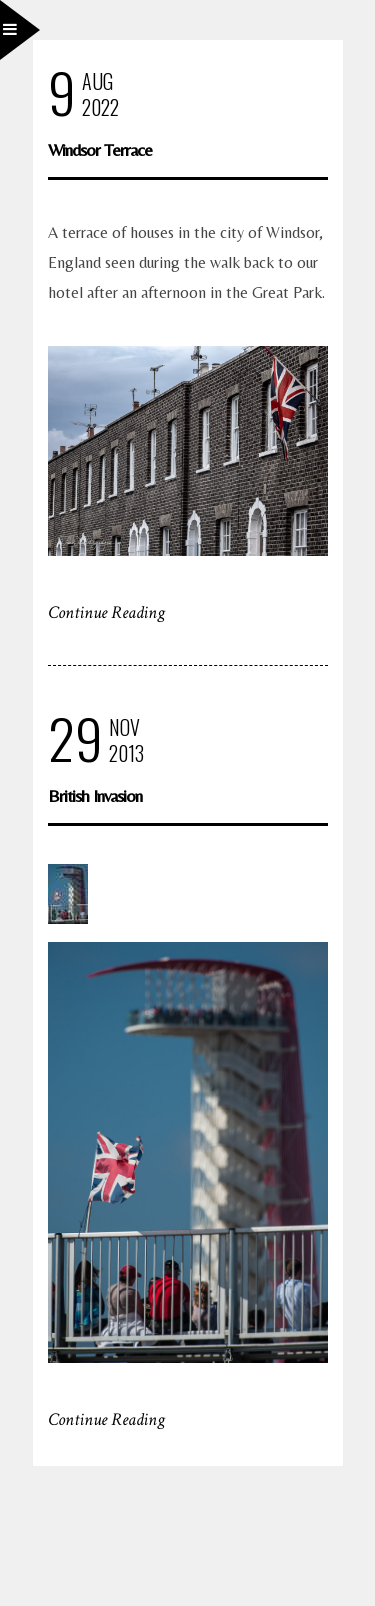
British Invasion (95, 795)
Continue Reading (106, 612)
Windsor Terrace (100, 149)
